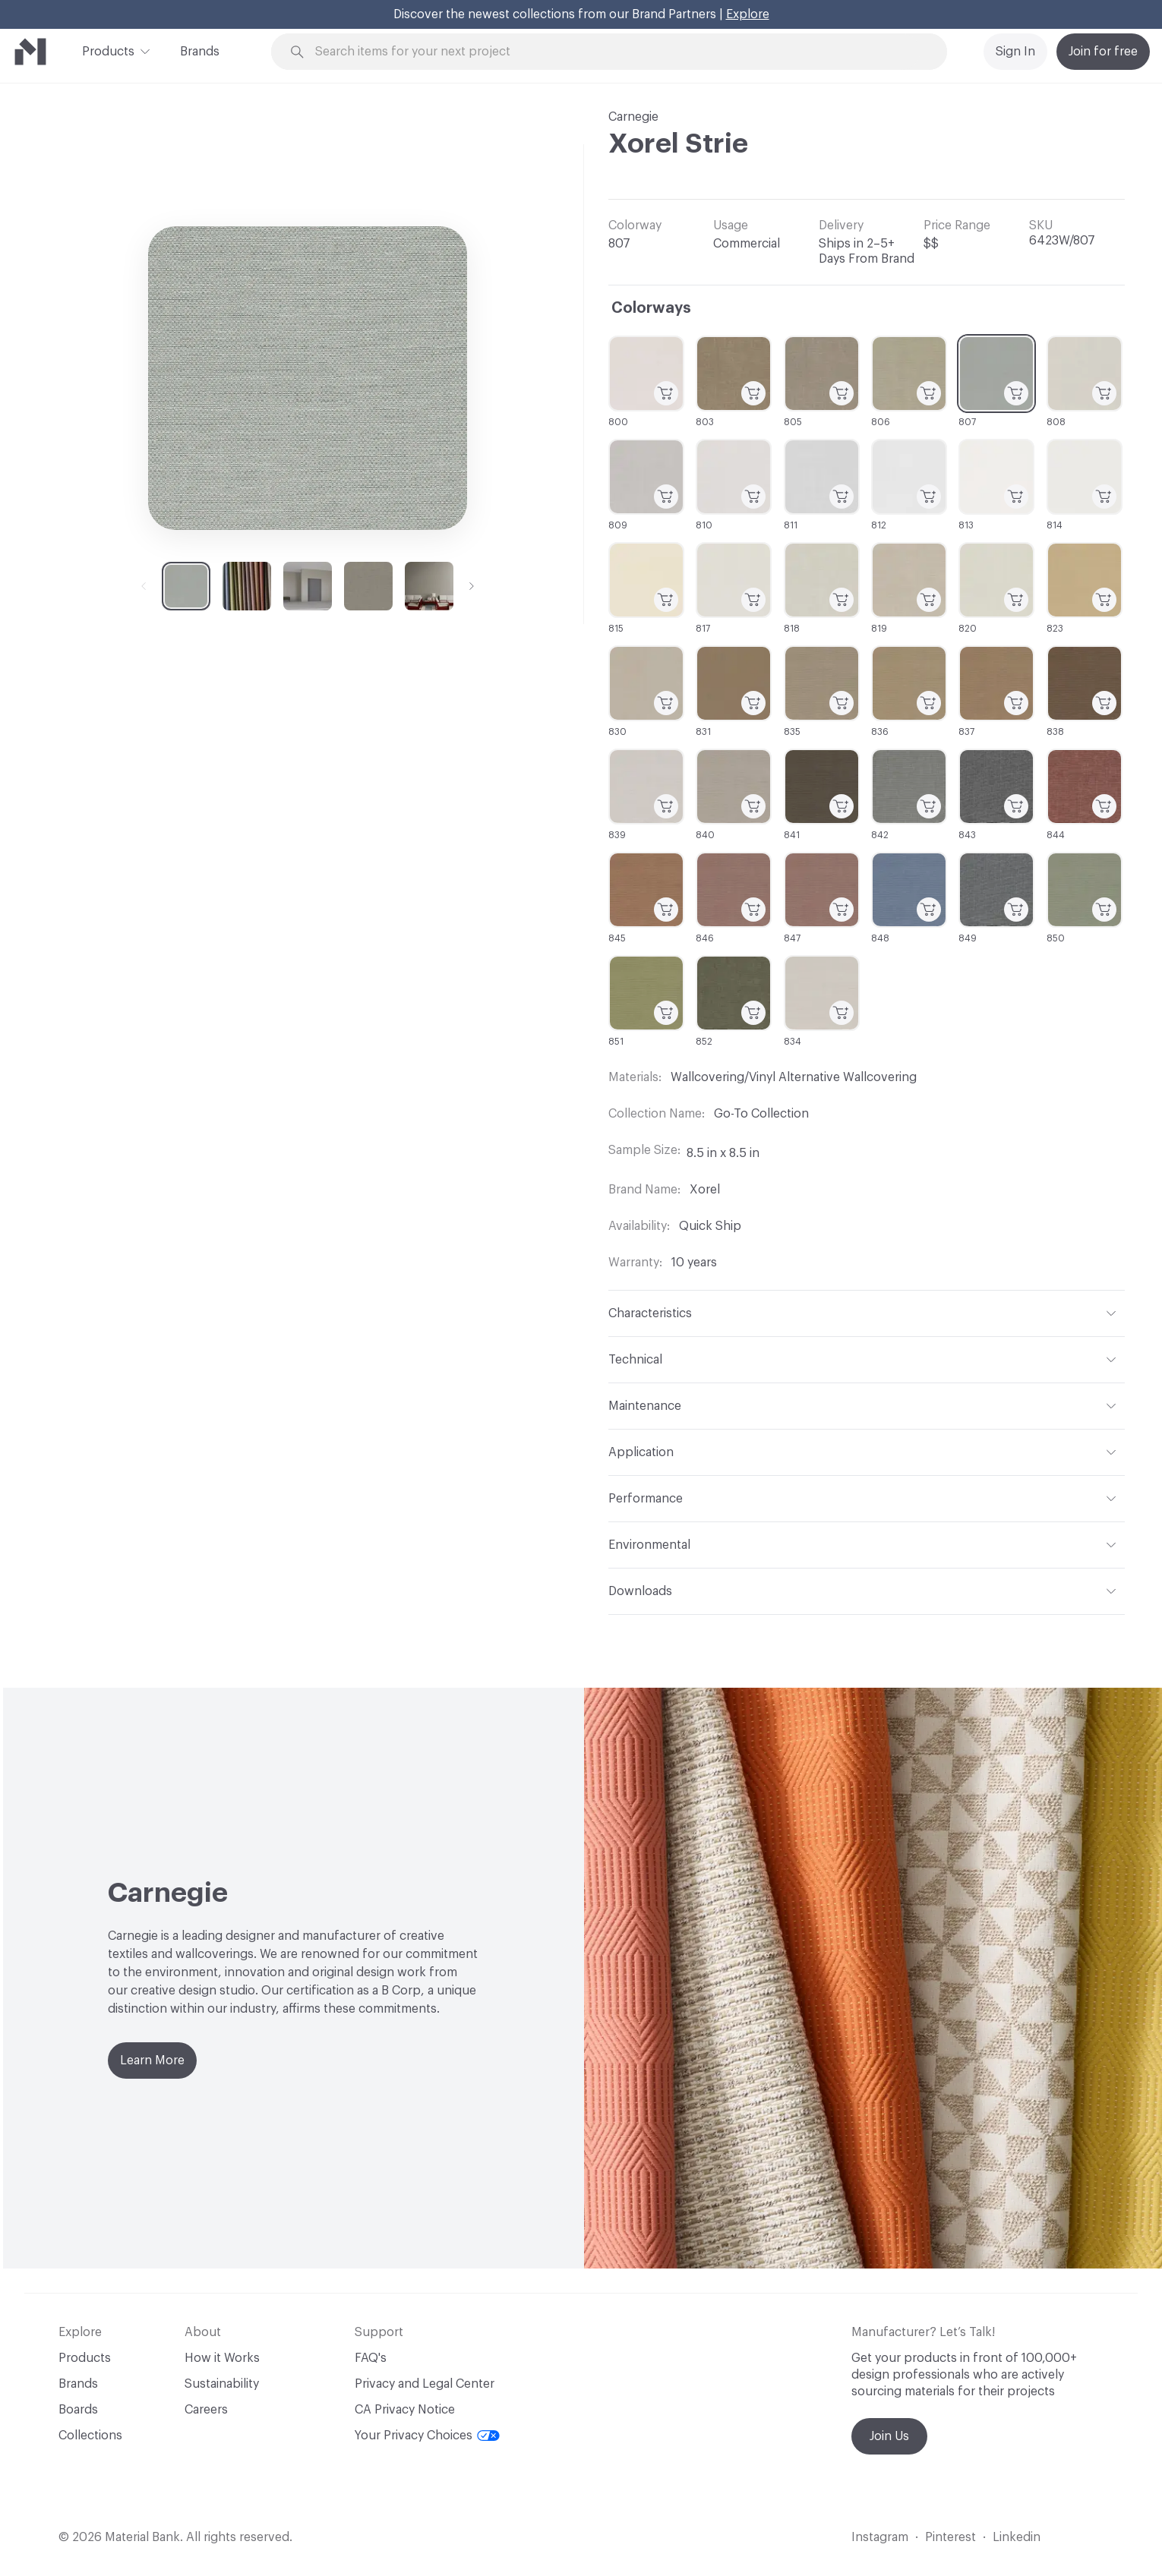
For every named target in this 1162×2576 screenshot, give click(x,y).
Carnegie (633, 117)
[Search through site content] (617, 52)
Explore (747, 14)
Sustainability (222, 2384)
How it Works (222, 2358)
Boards (78, 2410)
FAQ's (371, 2358)
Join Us (889, 2436)
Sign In (1015, 52)
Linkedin (1016, 2537)
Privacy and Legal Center (424, 2384)
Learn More (152, 2060)
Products (108, 50)
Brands (199, 52)
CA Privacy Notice (405, 2410)
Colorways (651, 308)
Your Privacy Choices (427, 2435)
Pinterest (950, 2537)
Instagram (879, 2537)
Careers (206, 2410)
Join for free (1103, 52)
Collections (90, 2435)
